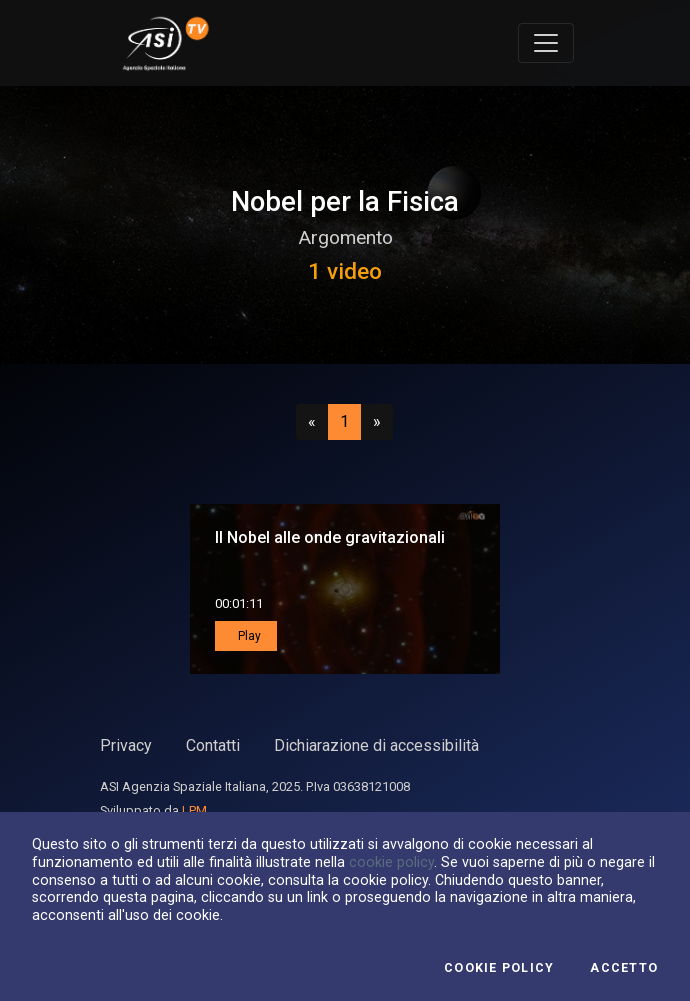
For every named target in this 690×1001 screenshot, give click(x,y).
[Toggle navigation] (546, 43)
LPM (194, 810)
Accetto (624, 968)
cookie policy (391, 862)
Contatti (213, 745)
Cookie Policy (499, 968)
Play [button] (248, 636)
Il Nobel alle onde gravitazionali (330, 537)
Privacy (126, 745)
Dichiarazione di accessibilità (376, 745)
